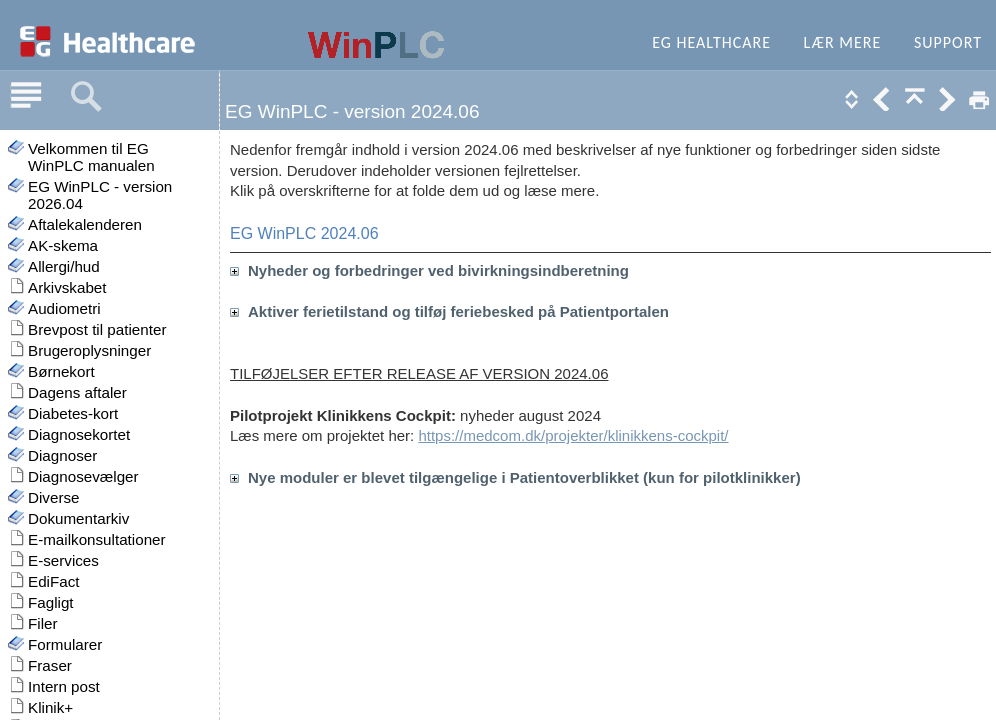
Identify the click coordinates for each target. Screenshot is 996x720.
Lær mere (843, 42)
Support (948, 42)
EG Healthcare (711, 42)
